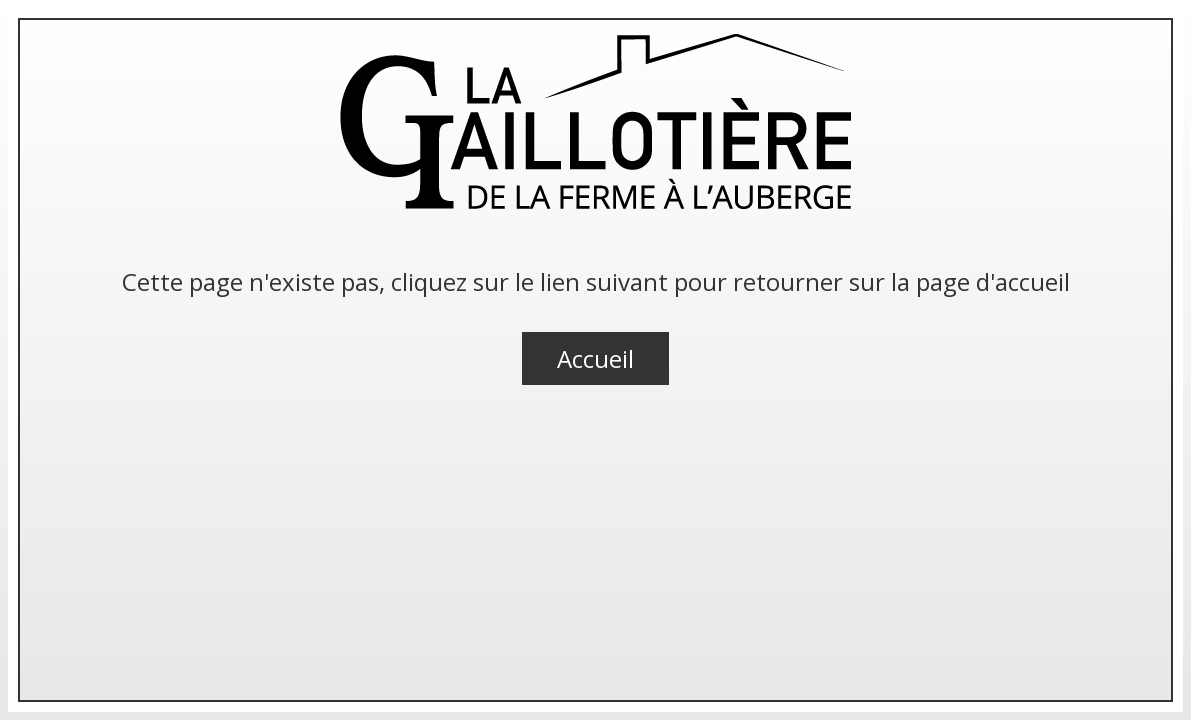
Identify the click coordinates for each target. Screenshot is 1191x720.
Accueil (595, 358)
